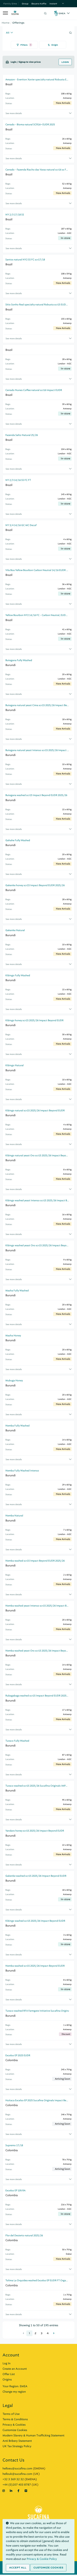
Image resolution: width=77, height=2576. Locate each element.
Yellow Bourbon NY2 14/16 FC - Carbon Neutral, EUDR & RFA (39, 615)
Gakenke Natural (15, 930)
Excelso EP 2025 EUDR (17, 2055)
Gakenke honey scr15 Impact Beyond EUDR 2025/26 (35, 885)
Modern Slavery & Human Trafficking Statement (33, 2435)
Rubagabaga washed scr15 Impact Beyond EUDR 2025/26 (37, 1695)
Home (5, 22)
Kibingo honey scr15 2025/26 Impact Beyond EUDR (34, 1020)
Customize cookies (48, 2567)
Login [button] (65, 62)
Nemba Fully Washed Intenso (22, 1470)
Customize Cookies (15, 2430)
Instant (53, 3)
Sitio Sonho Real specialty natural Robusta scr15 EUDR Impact (40, 304)
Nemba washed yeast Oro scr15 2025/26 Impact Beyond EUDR (40, 1650)
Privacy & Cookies (14, 2424)
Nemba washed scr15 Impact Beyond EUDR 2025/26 (35, 1560)
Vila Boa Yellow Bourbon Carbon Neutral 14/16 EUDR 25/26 (39, 570)
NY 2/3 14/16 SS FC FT (18, 480)
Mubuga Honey (14, 1380)
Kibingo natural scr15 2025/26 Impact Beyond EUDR (35, 1110)
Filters (24, 44)
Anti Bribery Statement (17, 2440)
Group (25, 3)
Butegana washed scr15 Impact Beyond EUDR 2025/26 (36, 795)
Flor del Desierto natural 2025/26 (24, 2235)
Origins (7, 2379)
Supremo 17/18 (14, 2145)
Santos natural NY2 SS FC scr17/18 (25, 259)
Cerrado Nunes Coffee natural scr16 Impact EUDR (33, 390)
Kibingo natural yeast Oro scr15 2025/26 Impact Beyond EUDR (40, 1155)
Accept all (17, 2567)
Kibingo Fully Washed (17, 975)
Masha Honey (13, 1335)
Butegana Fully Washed (18, 660)
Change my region (14, 2391)
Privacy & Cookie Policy (42, 2559)
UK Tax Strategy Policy (17, 2446)
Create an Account (15, 2368)
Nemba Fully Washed (17, 1425)
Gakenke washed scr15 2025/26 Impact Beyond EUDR (35, 1875)
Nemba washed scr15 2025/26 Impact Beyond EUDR (35, 1965)
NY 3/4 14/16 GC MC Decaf (20, 525)
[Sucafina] (15, 13)
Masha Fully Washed (17, 1290)
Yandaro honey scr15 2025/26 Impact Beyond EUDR (34, 1830)
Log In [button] (6, 2363)
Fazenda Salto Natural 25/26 (21, 435)
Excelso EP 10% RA (15, 2190)
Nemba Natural (14, 1515)
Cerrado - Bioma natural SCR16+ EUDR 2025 (30, 124)
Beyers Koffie (38, 3)
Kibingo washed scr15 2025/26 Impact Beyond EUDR (35, 1920)
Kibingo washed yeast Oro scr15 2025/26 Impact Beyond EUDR (41, 1245)
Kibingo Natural (14, 1065)
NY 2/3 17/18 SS (14, 214)
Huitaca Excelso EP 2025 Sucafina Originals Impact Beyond (38, 2100)
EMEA (62, 13)
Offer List (9, 2374)
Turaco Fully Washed (17, 1740)
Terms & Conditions (15, 2419)
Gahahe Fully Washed (17, 840)
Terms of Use (11, 2413)
